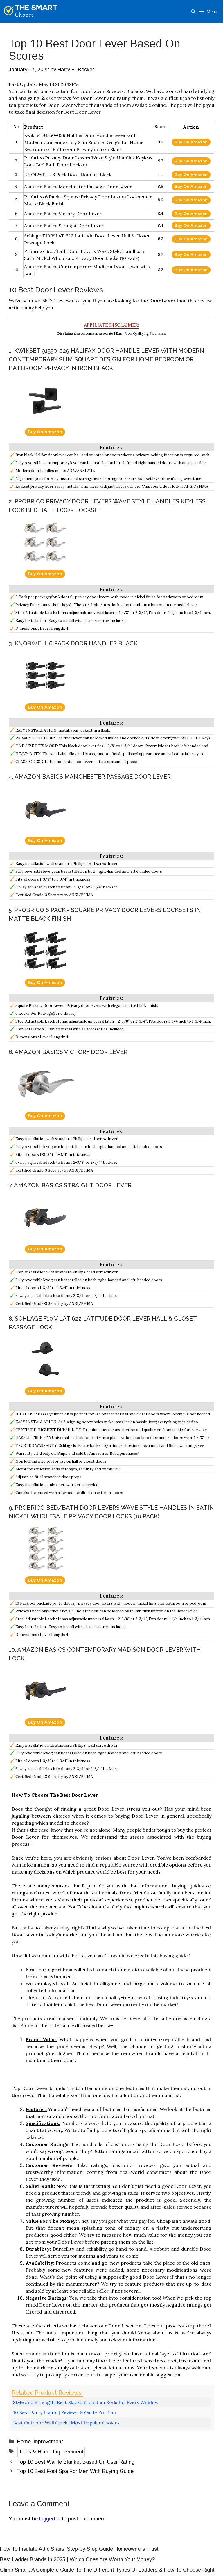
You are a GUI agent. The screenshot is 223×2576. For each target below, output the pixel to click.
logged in (49, 2519)
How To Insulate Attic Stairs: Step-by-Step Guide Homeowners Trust (79, 2549)
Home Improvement (40, 2441)
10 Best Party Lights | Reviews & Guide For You (64, 2412)
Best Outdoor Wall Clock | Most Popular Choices (66, 2423)
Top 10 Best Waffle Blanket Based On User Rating (75, 2462)
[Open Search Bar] (193, 11)
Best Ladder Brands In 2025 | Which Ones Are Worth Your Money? (77, 2559)
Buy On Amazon (191, 142)
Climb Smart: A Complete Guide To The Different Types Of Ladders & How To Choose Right (107, 2570)
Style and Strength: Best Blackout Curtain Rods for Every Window (86, 2402)
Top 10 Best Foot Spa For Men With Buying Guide (75, 2471)
